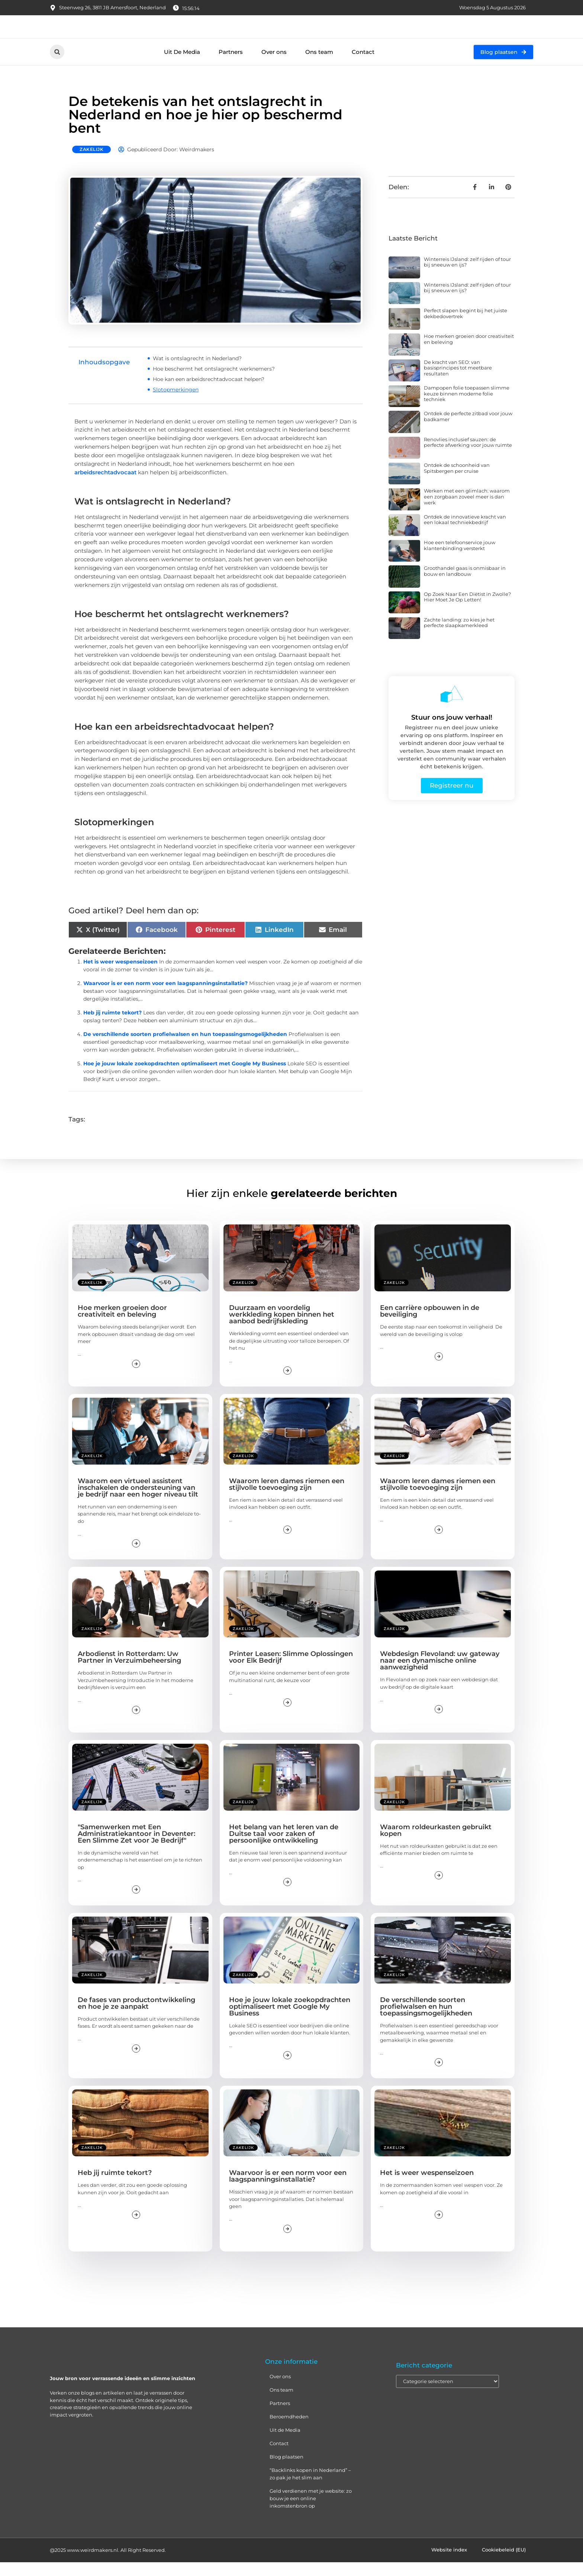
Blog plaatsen (286, 2470)
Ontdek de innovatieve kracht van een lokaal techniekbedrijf (465, 533)
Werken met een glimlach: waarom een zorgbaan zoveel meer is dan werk (467, 510)
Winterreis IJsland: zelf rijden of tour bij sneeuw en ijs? (467, 276)
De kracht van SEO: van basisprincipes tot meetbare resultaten (458, 381)
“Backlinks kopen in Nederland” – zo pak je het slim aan (310, 2487)
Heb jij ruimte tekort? (112, 1026)
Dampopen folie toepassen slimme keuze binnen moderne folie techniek (466, 407)
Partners (231, 65)
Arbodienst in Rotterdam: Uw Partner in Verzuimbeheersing (129, 1670)
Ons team (319, 65)
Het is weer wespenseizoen (120, 975)
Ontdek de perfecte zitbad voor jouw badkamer (468, 430)
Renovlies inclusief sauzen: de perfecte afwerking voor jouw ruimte (468, 456)
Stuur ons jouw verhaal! (451, 731)
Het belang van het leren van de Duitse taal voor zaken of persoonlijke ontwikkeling (283, 1847)
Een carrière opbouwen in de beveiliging (429, 1325)
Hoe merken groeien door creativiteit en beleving (469, 353)
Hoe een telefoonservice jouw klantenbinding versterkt (459, 559)
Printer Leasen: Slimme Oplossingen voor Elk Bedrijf (291, 1670)
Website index (449, 2564)
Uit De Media (182, 65)
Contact (363, 65)
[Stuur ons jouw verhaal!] (452, 708)
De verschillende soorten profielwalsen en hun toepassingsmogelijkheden (185, 1048)
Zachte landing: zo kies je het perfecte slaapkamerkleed (459, 636)
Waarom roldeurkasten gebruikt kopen (436, 1844)
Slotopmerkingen (176, 403)
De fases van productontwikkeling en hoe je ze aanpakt (136, 2017)
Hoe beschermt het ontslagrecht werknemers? (214, 382)
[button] (57, 65)
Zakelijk (91, 163)
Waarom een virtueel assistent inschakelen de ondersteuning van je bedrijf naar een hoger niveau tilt (138, 1501)
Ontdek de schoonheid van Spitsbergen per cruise (457, 482)
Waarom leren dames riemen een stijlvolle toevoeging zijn (286, 1498)
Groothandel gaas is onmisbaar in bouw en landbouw (465, 585)
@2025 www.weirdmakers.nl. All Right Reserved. (108, 2564)
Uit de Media (285, 2444)
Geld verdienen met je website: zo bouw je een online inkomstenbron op (311, 2512)
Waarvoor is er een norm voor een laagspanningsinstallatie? (165, 997)
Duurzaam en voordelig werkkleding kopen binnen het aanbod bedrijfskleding (281, 1328)
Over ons (274, 65)
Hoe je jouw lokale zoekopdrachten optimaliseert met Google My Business (184, 1077)
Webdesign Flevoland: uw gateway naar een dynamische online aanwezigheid (439, 1674)
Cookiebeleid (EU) (504, 2564)
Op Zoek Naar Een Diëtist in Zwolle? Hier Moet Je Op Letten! (467, 611)
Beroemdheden (289, 2430)
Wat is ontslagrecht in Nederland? (197, 372)
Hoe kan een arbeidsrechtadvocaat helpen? (208, 393)
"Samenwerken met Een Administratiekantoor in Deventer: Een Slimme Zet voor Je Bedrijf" (136, 1847)
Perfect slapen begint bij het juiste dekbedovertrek (465, 327)
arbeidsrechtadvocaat (105, 486)
